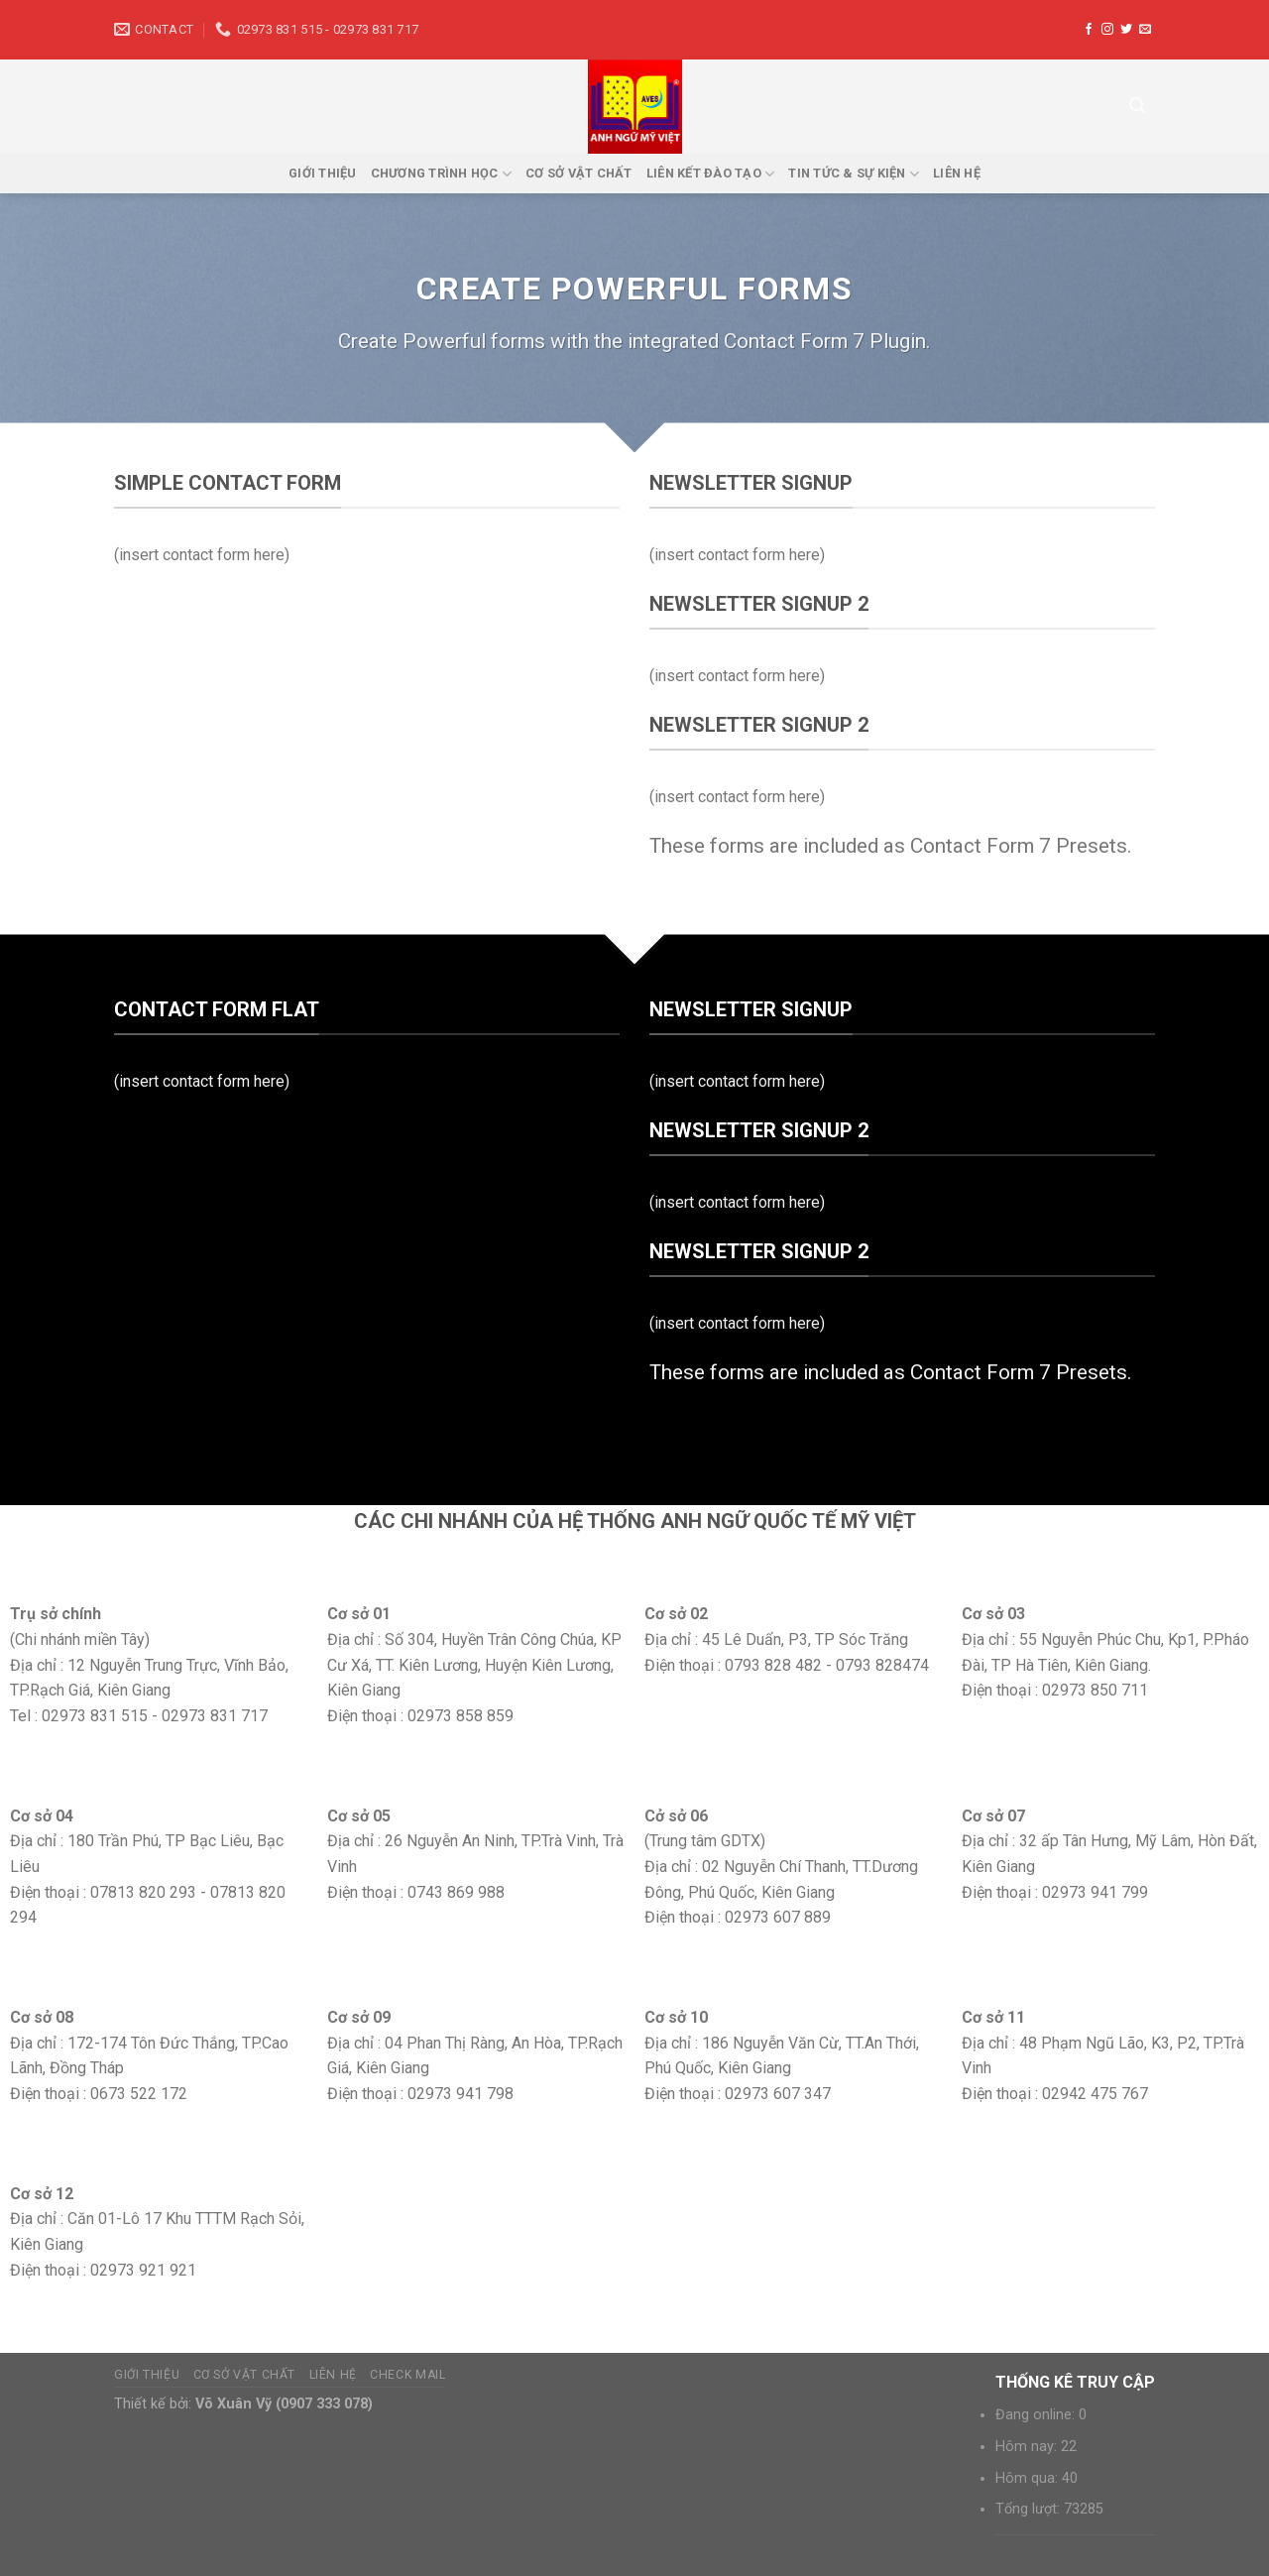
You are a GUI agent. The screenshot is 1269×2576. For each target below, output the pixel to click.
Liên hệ (957, 173)
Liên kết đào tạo (710, 174)
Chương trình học (442, 174)
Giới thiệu (322, 173)
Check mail (407, 2375)
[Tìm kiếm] (1137, 105)
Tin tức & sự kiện (853, 174)
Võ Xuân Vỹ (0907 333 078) (284, 2404)
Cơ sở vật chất (579, 173)
